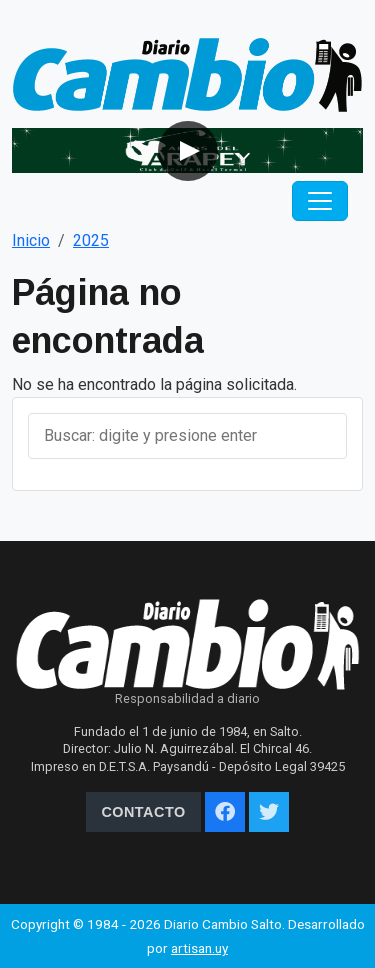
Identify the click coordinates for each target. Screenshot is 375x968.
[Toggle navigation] (320, 201)
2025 (91, 240)
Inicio (31, 240)
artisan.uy (199, 948)
